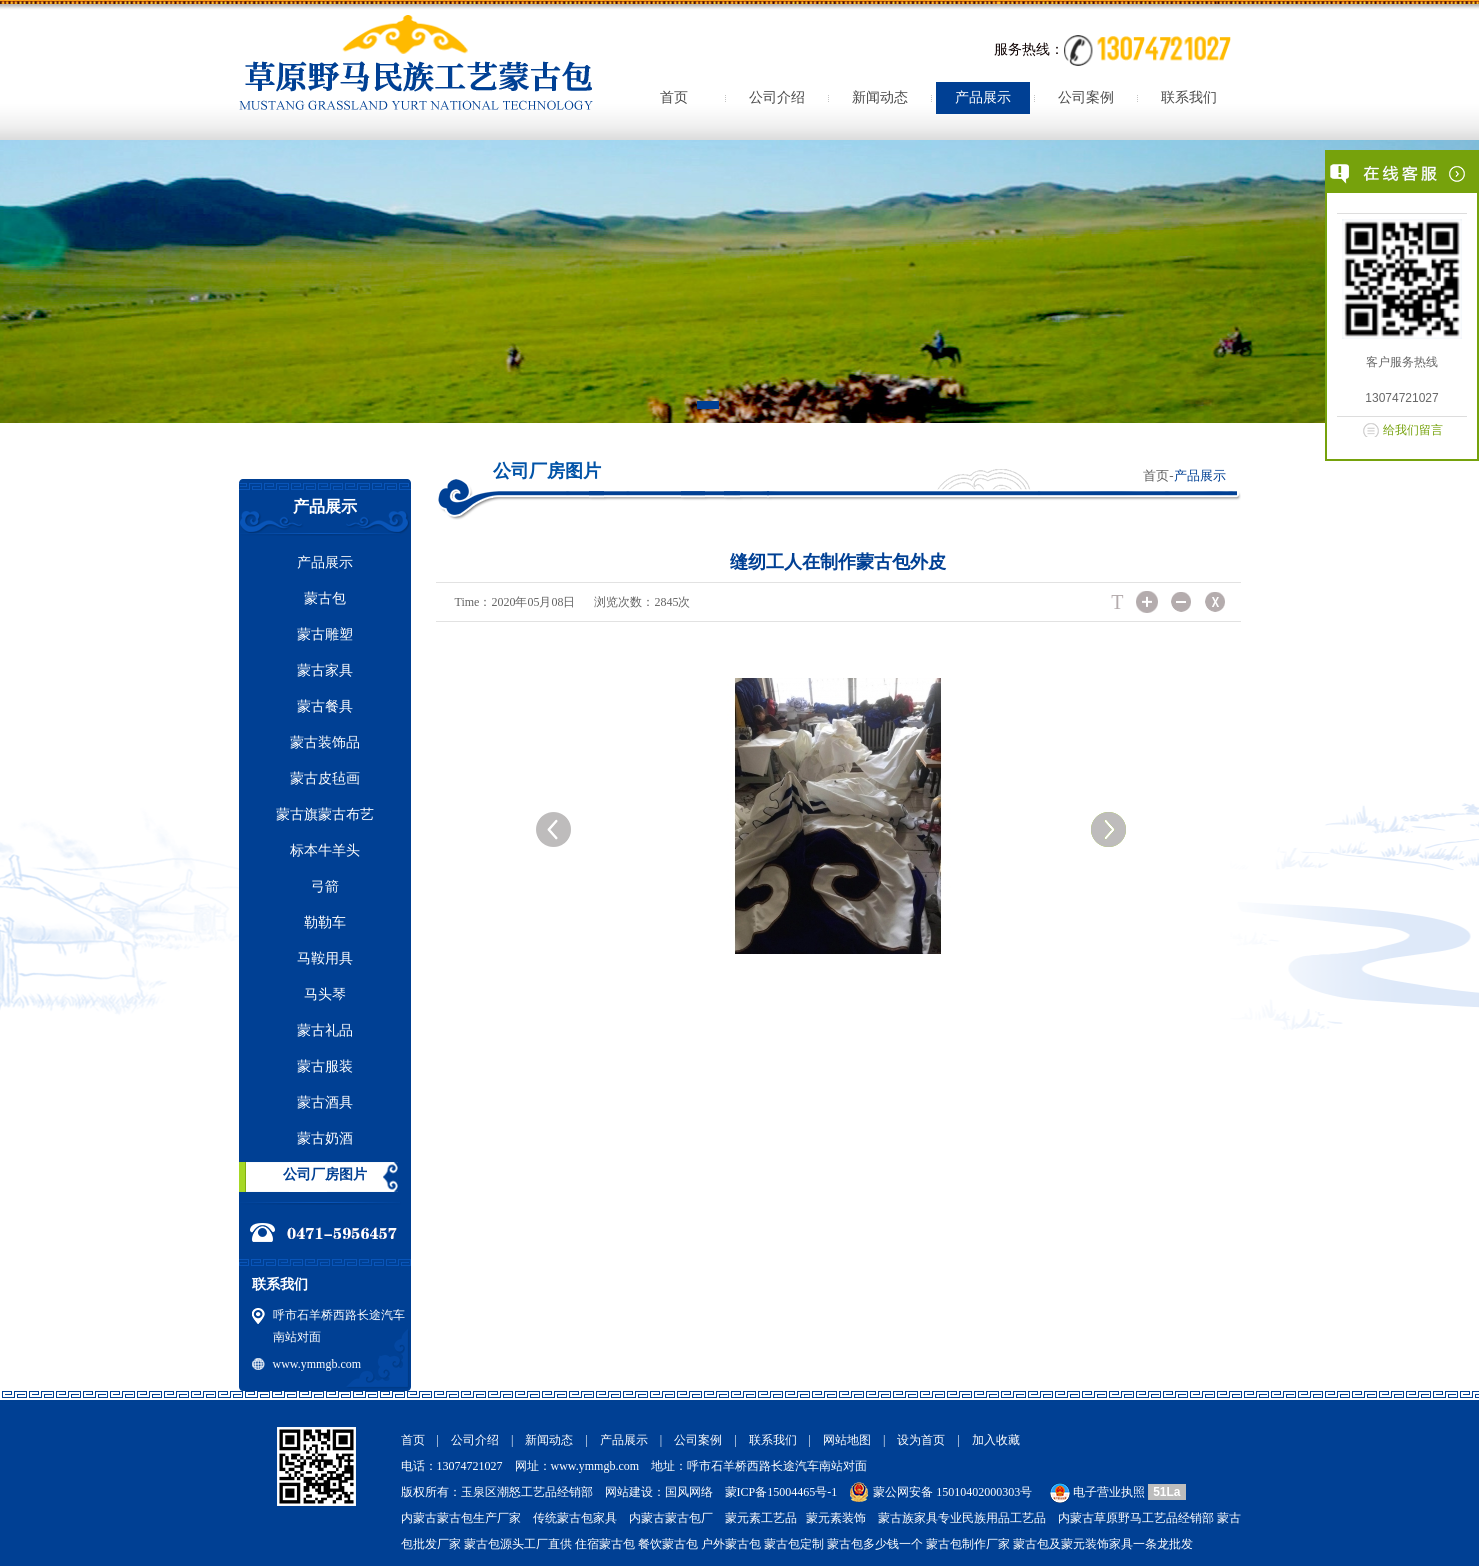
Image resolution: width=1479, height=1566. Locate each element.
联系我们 (1189, 97)
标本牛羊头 (325, 850)
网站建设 (629, 1492)
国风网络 (689, 1492)
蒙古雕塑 (325, 634)
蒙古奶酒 (325, 1138)
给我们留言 (1413, 430)
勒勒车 (325, 922)
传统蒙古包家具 (575, 1518)
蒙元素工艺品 (761, 1518)
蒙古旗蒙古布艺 (325, 814)
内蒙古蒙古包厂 (671, 1518)
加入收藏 (996, 1440)
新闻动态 (880, 97)
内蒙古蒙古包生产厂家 (461, 1518)
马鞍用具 (325, 958)
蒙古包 (325, 598)
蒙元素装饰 (836, 1518)
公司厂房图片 (325, 1174)
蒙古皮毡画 (325, 778)
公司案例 (1086, 97)
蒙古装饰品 (325, 742)
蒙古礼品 (325, 1030)
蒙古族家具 (908, 1518)
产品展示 (983, 97)
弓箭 (325, 886)
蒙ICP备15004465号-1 (781, 1492)
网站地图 (847, 1440)
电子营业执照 (1096, 1492)
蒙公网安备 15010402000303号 (952, 1492)
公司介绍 (777, 97)
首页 (674, 97)
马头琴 (325, 994)
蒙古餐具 (325, 706)
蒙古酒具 (325, 1102)
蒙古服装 (325, 1066)
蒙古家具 (325, 670)
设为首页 (921, 1440)
